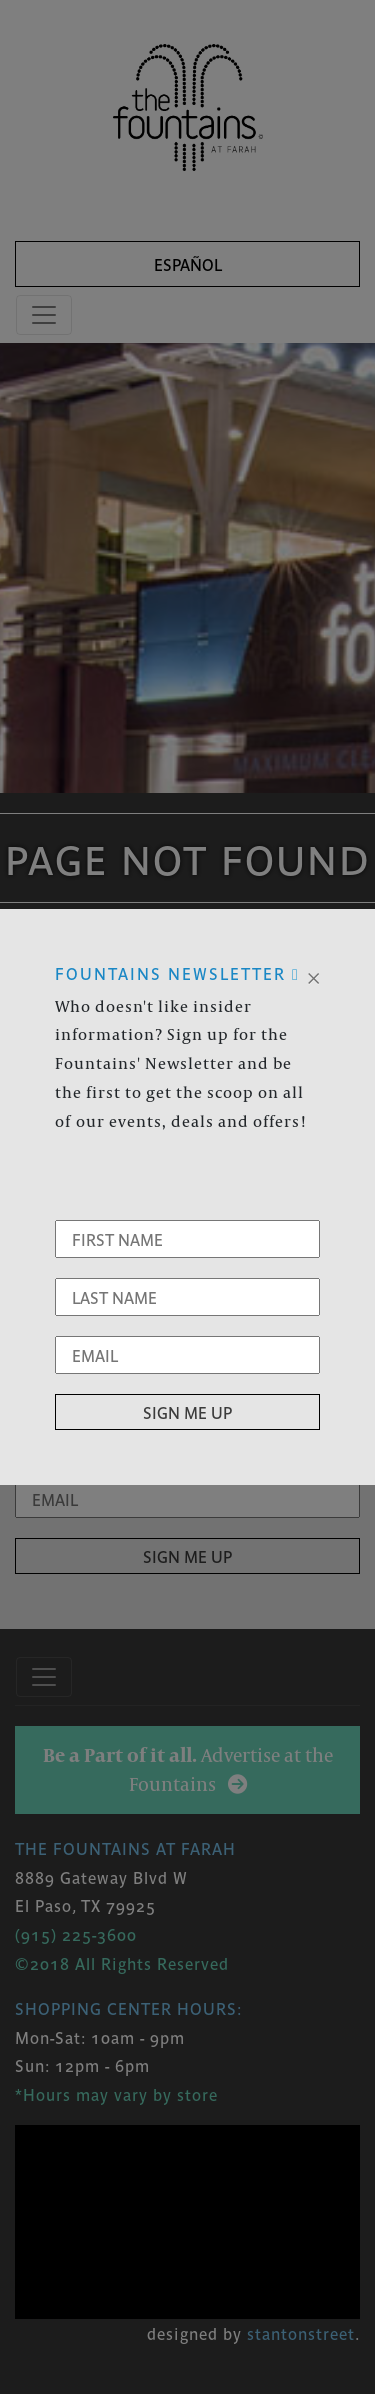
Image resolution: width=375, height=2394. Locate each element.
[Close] (313, 976)
